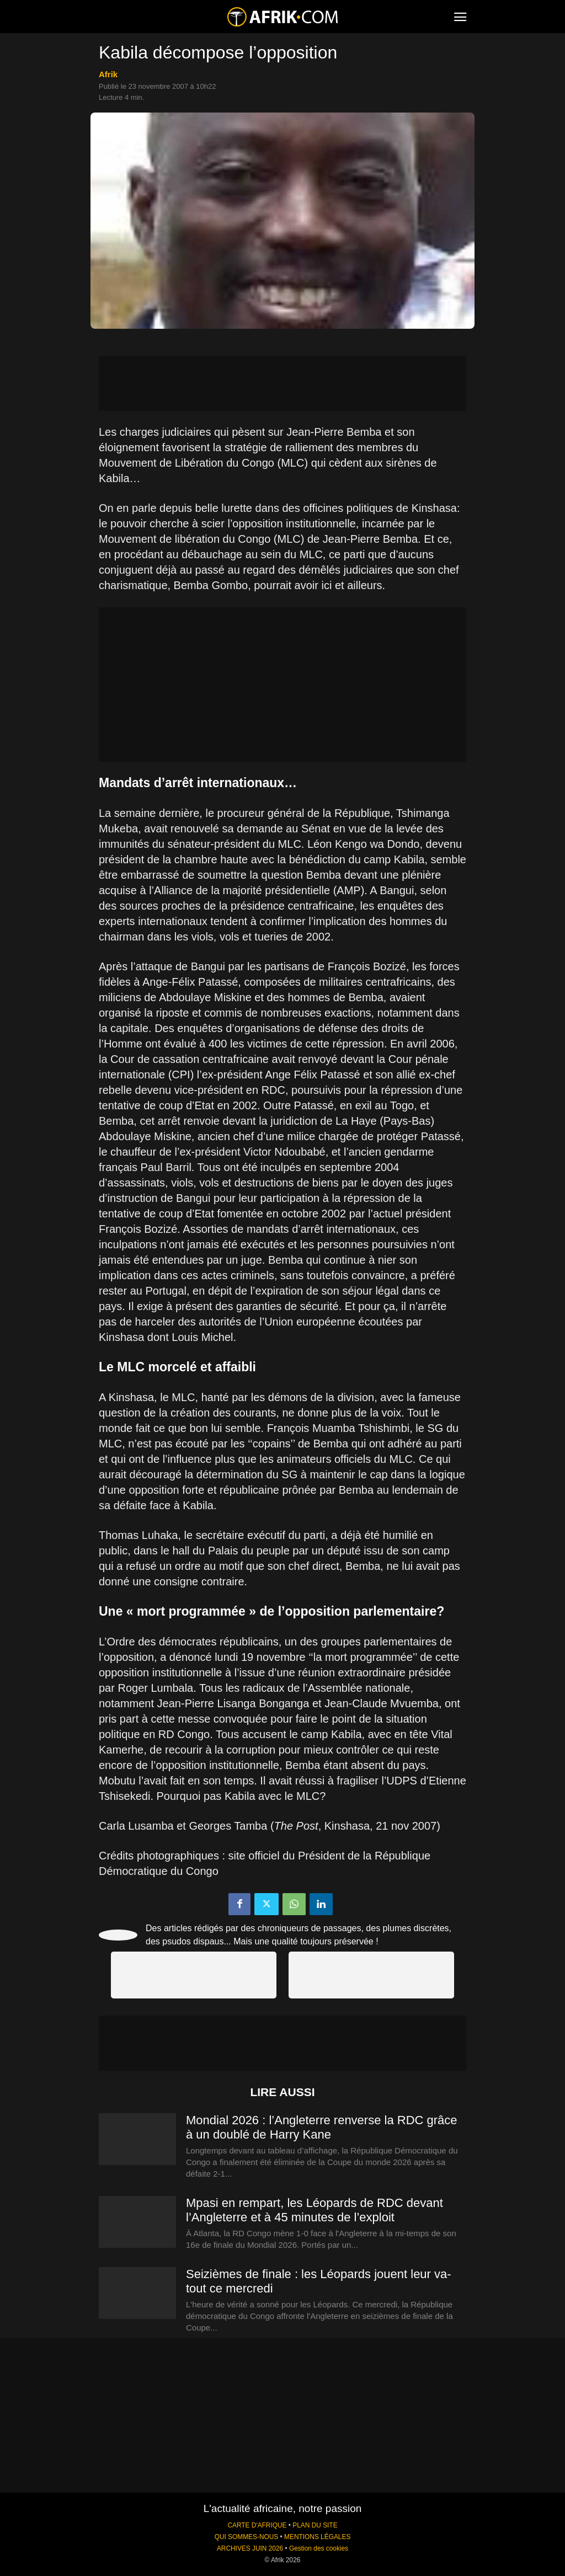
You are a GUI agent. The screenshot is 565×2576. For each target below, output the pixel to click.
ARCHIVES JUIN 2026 (250, 2548)
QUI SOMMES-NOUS (247, 2537)
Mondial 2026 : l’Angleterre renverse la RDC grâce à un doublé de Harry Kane (321, 2127)
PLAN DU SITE (314, 2525)
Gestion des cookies (318, 2548)
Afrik (108, 74)
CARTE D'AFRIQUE (256, 2525)
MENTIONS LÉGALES (317, 2537)
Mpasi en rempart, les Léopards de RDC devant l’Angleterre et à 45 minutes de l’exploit (314, 2210)
